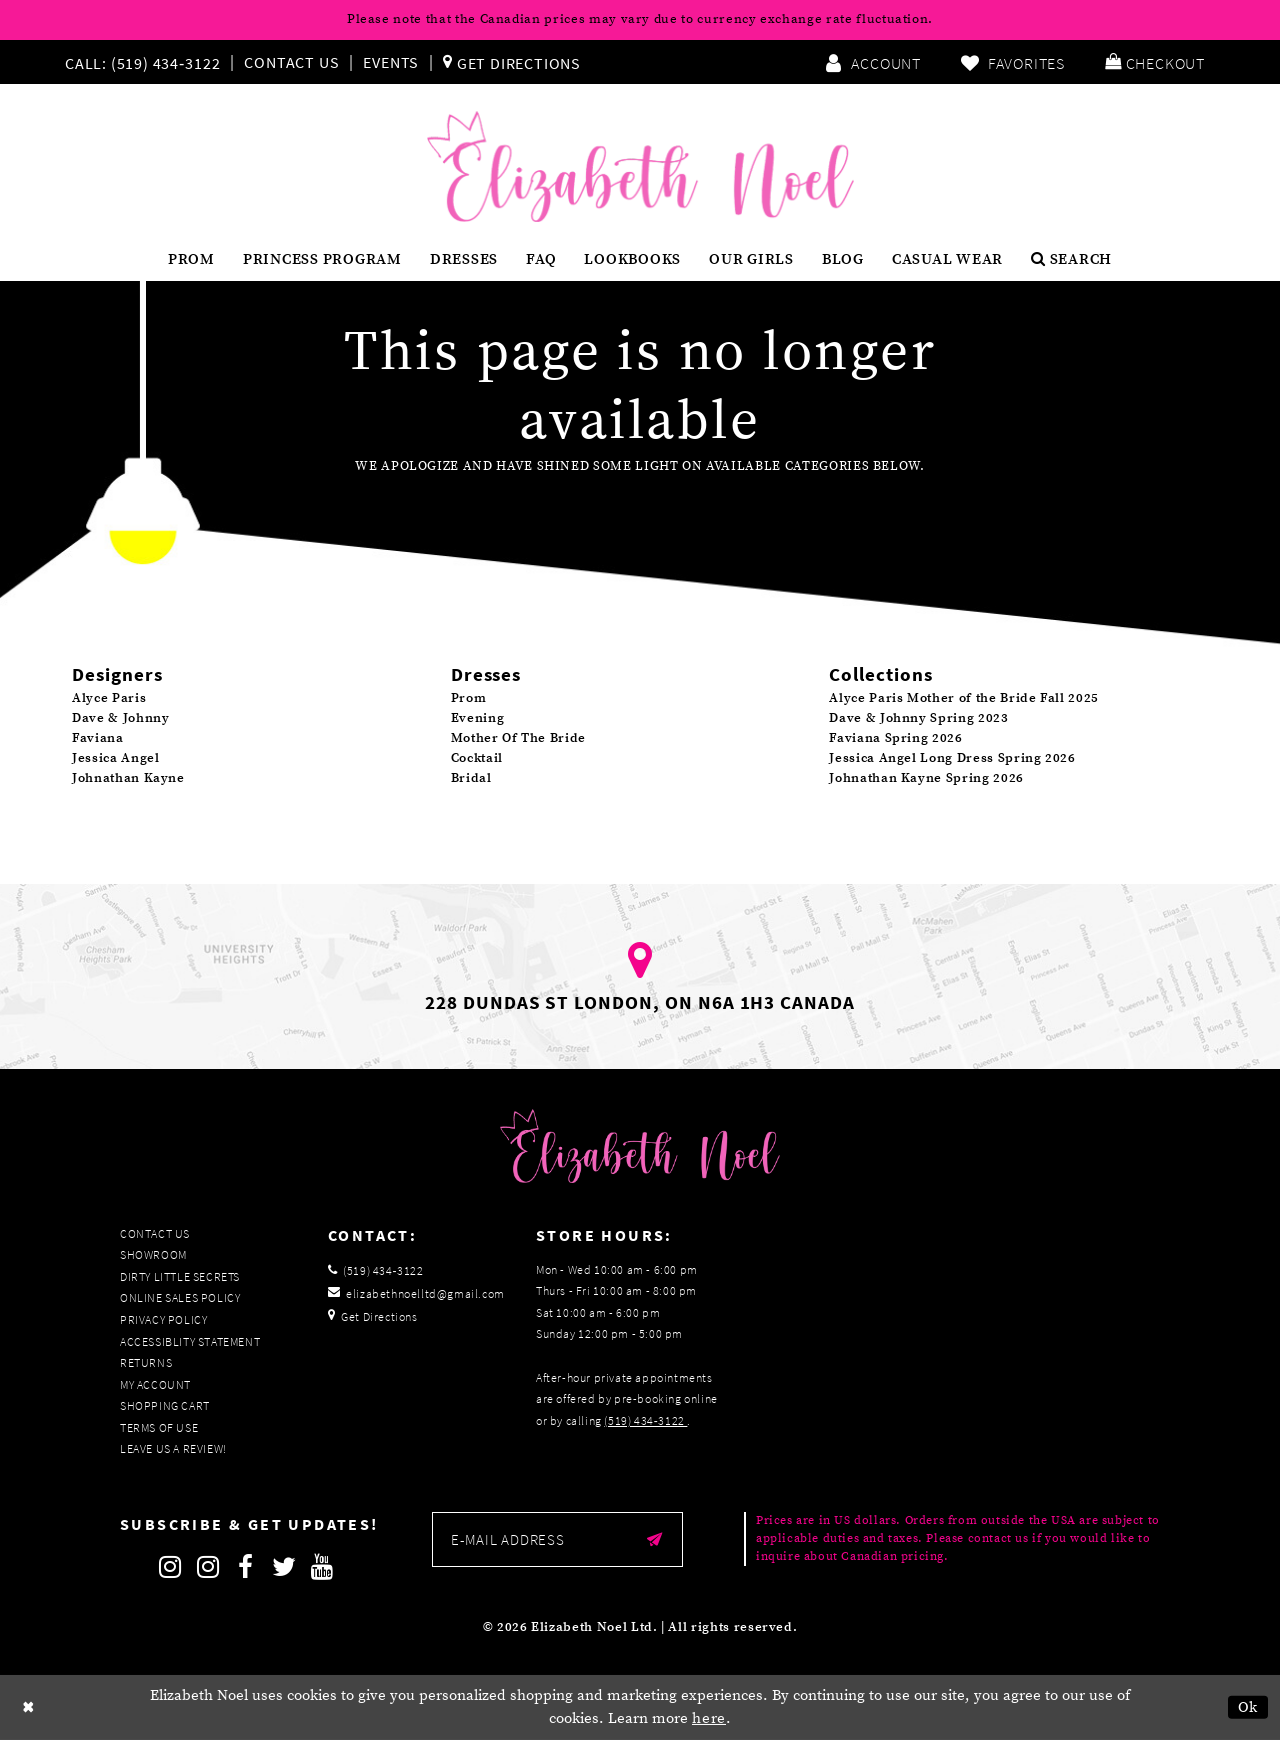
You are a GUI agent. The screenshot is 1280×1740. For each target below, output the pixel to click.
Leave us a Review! (173, 1448)
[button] (1155, 62)
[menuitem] (147, 62)
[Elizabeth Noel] (640, 167)
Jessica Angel (115, 758)
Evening (478, 718)
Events (391, 62)
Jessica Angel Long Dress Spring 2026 (952, 758)
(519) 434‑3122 (645, 1420)
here (709, 1718)
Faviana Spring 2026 (895, 738)
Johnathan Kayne (128, 778)
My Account (155, 1384)
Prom (469, 698)
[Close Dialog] (29, 1707)
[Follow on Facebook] (246, 1567)
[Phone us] (140, 62)
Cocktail (477, 758)
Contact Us (291, 62)
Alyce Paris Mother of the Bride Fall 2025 (964, 698)
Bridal (471, 778)
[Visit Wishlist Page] (1013, 62)
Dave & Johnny (120, 718)
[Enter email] (557, 1539)
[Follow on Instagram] (170, 1567)
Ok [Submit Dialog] (1248, 1707)
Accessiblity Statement (190, 1341)
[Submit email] (654, 1539)
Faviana (98, 738)
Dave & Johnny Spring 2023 (918, 718)
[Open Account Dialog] (873, 62)
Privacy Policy (163, 1319)
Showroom (153, 1254)
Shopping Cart (165, 1405)
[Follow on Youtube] (322, 1567)
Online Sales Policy (180, 1297)
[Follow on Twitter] (284, 1567)
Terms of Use (159, 1427)
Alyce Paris (109, 698)
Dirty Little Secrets (180, 1276)
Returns (146, 1362)
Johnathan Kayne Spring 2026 (926, 778)
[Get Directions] (512, 62)
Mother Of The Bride (518, 738)
